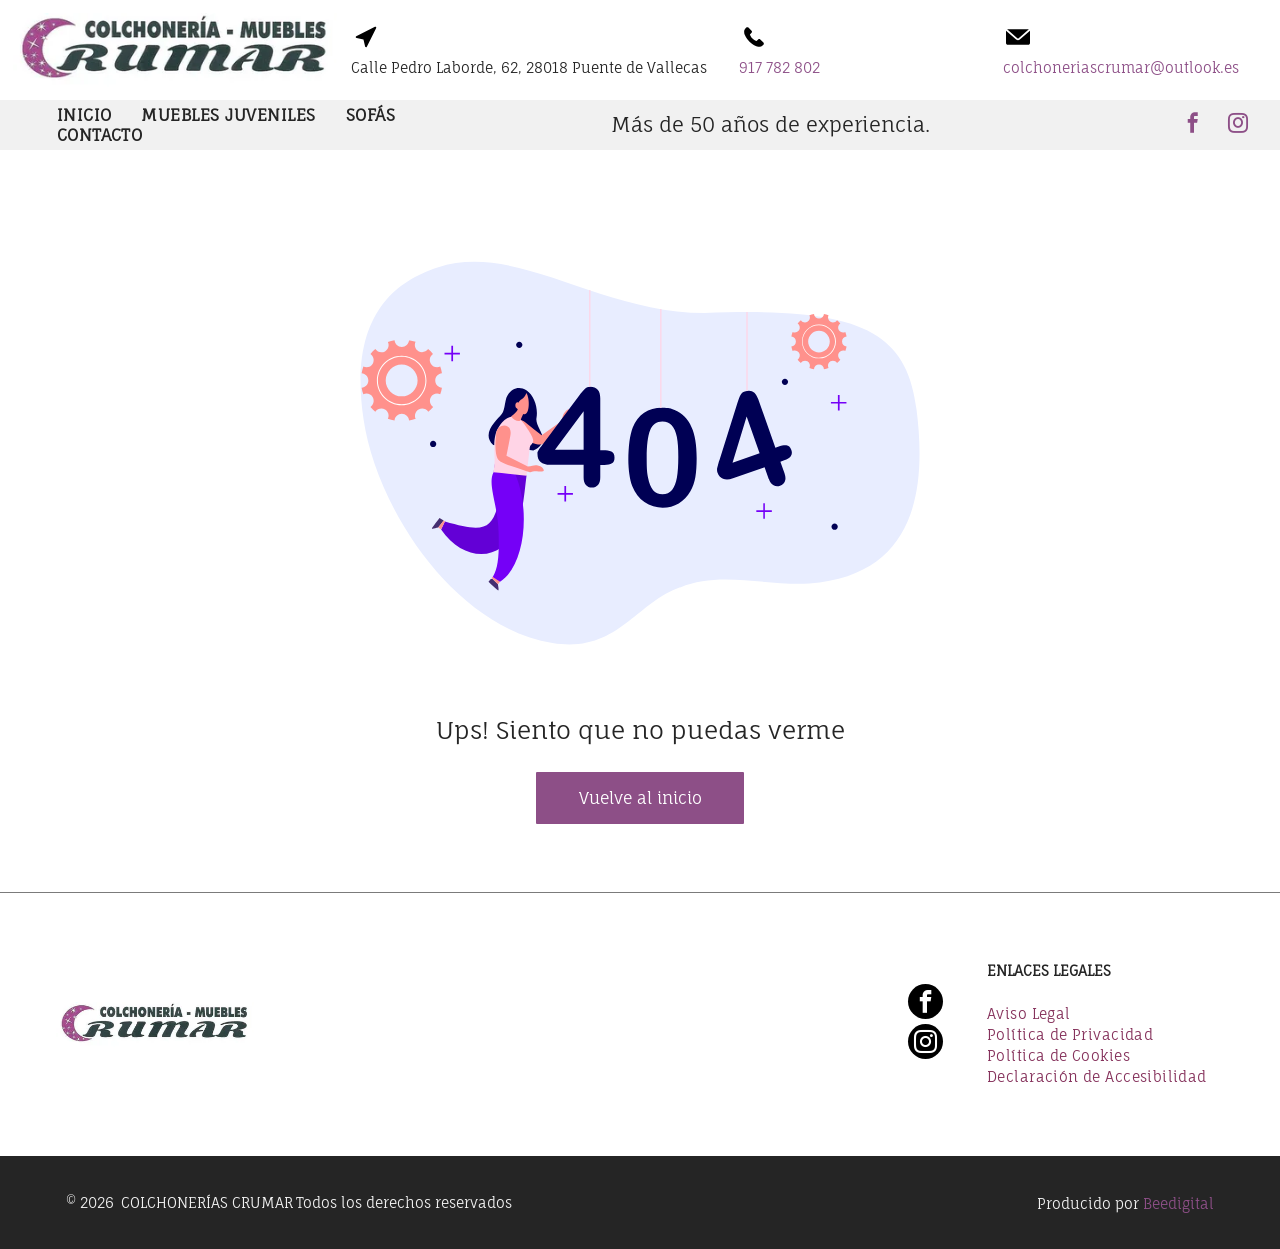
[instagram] (1238, 125)
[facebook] (1193, 125)
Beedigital (1178, 1203)
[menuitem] (84, 115)
